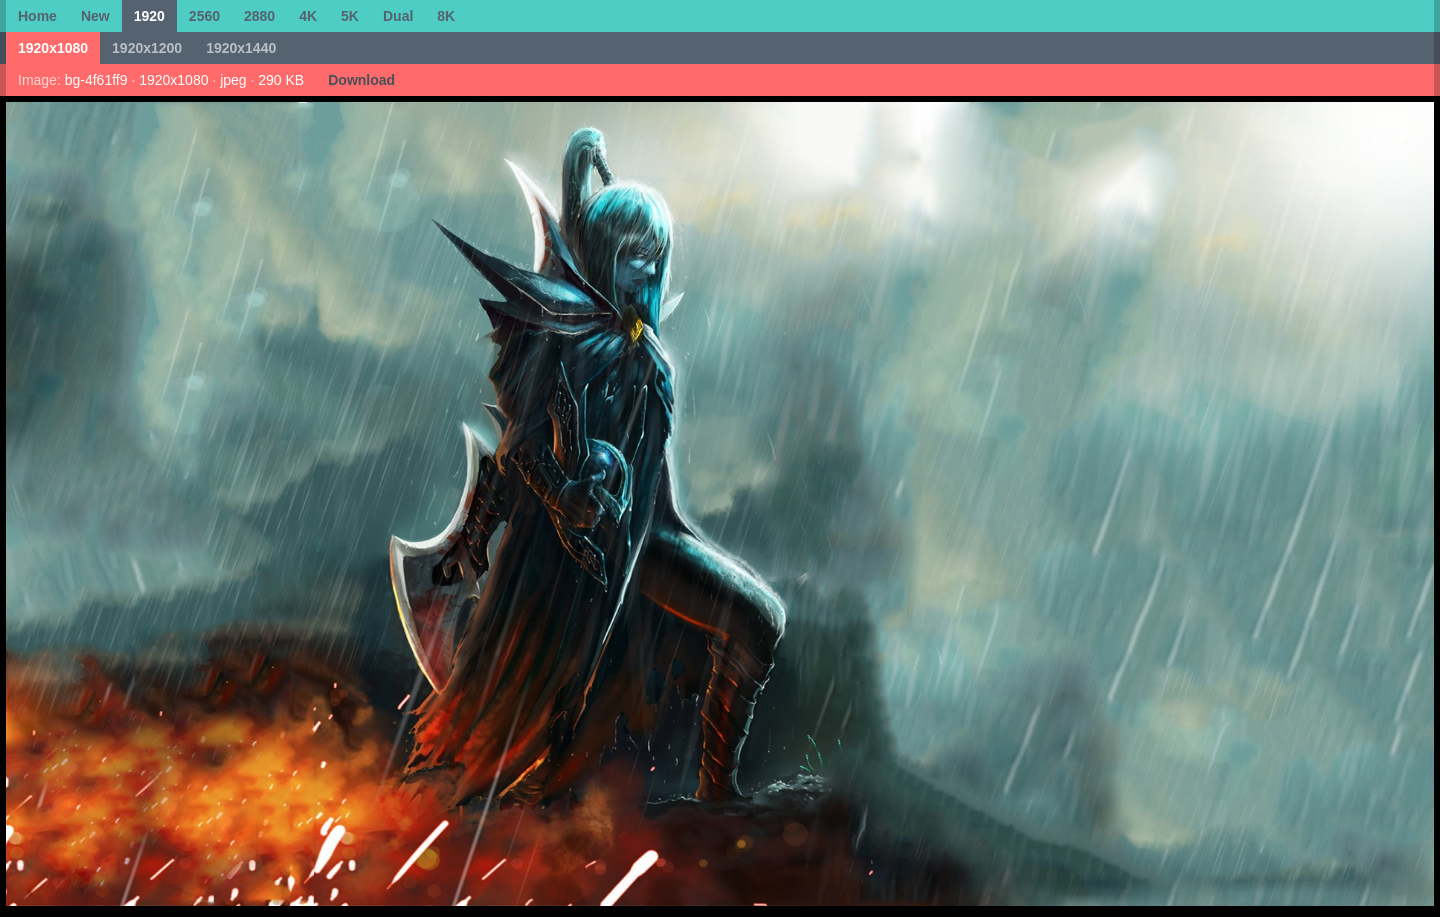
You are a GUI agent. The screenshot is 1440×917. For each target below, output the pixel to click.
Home (37, 16)
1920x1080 (53, 48)
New (95, 16)
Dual (398, 16)
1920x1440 (241, 48)
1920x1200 (147, 48)
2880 (259, 16)
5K (350, 16)
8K (446, 16)
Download (361, 80)
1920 (149, 16)
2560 (204, 16)
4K (308, 16)
